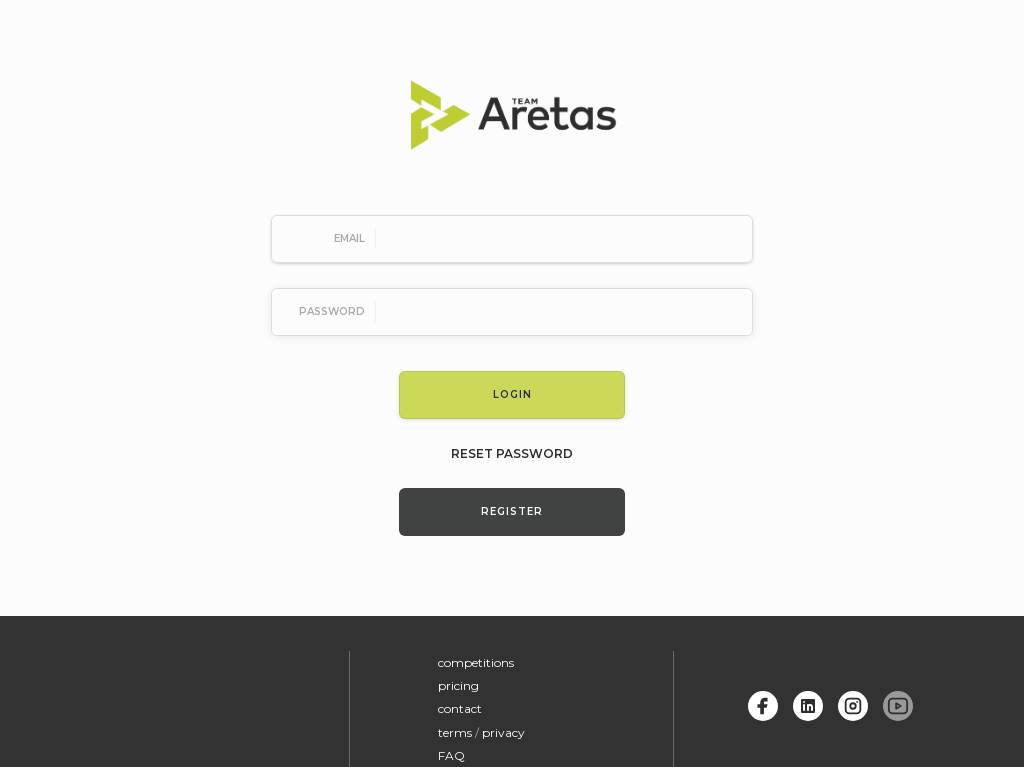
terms (455, 732)
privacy (503, 732)
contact (460, 708)
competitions (476, 662)
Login (512, 394)
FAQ (451, 755)
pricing (458, 685)
